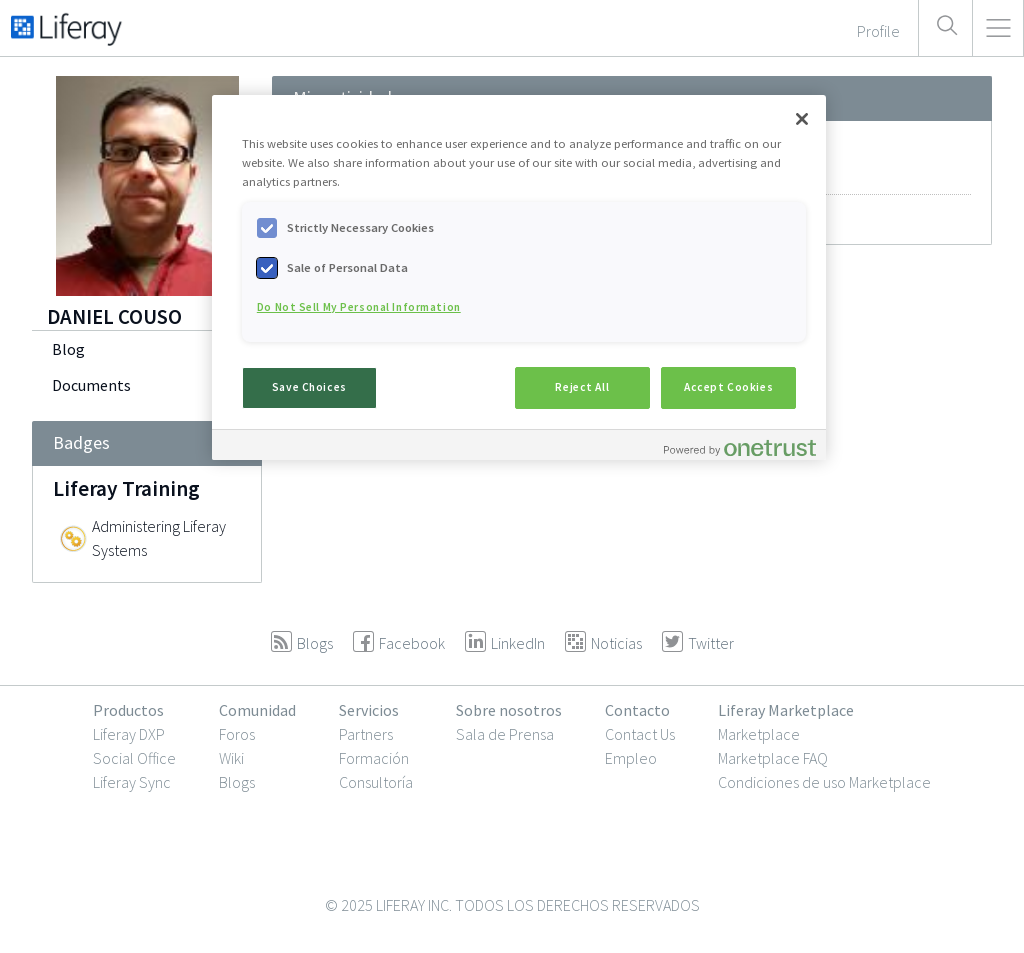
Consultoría (376, 782)
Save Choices (309, 387)
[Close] (802, 119)
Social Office (134, 758)
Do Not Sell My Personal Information (359, 307)
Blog (68, 349)
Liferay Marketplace (786, 710)
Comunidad (257, 710)
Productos (128, 710)
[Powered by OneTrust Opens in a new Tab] (740, 447)
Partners (366, 734)
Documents (91, 385)
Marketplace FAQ (773, 758)
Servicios (369, 710)
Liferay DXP (129, 734)
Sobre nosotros (509, 710)
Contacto (637, 710)
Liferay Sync (132, 782)
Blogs (237, 782)
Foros (237, 734)
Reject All (582, 387)
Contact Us (640, 734)
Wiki (231, 758)
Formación (374, 758)
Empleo (631, 758)
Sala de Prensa (505, 734)
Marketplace (759, 734)
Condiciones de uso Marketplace (824, 782)
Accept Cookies (728, 387)
